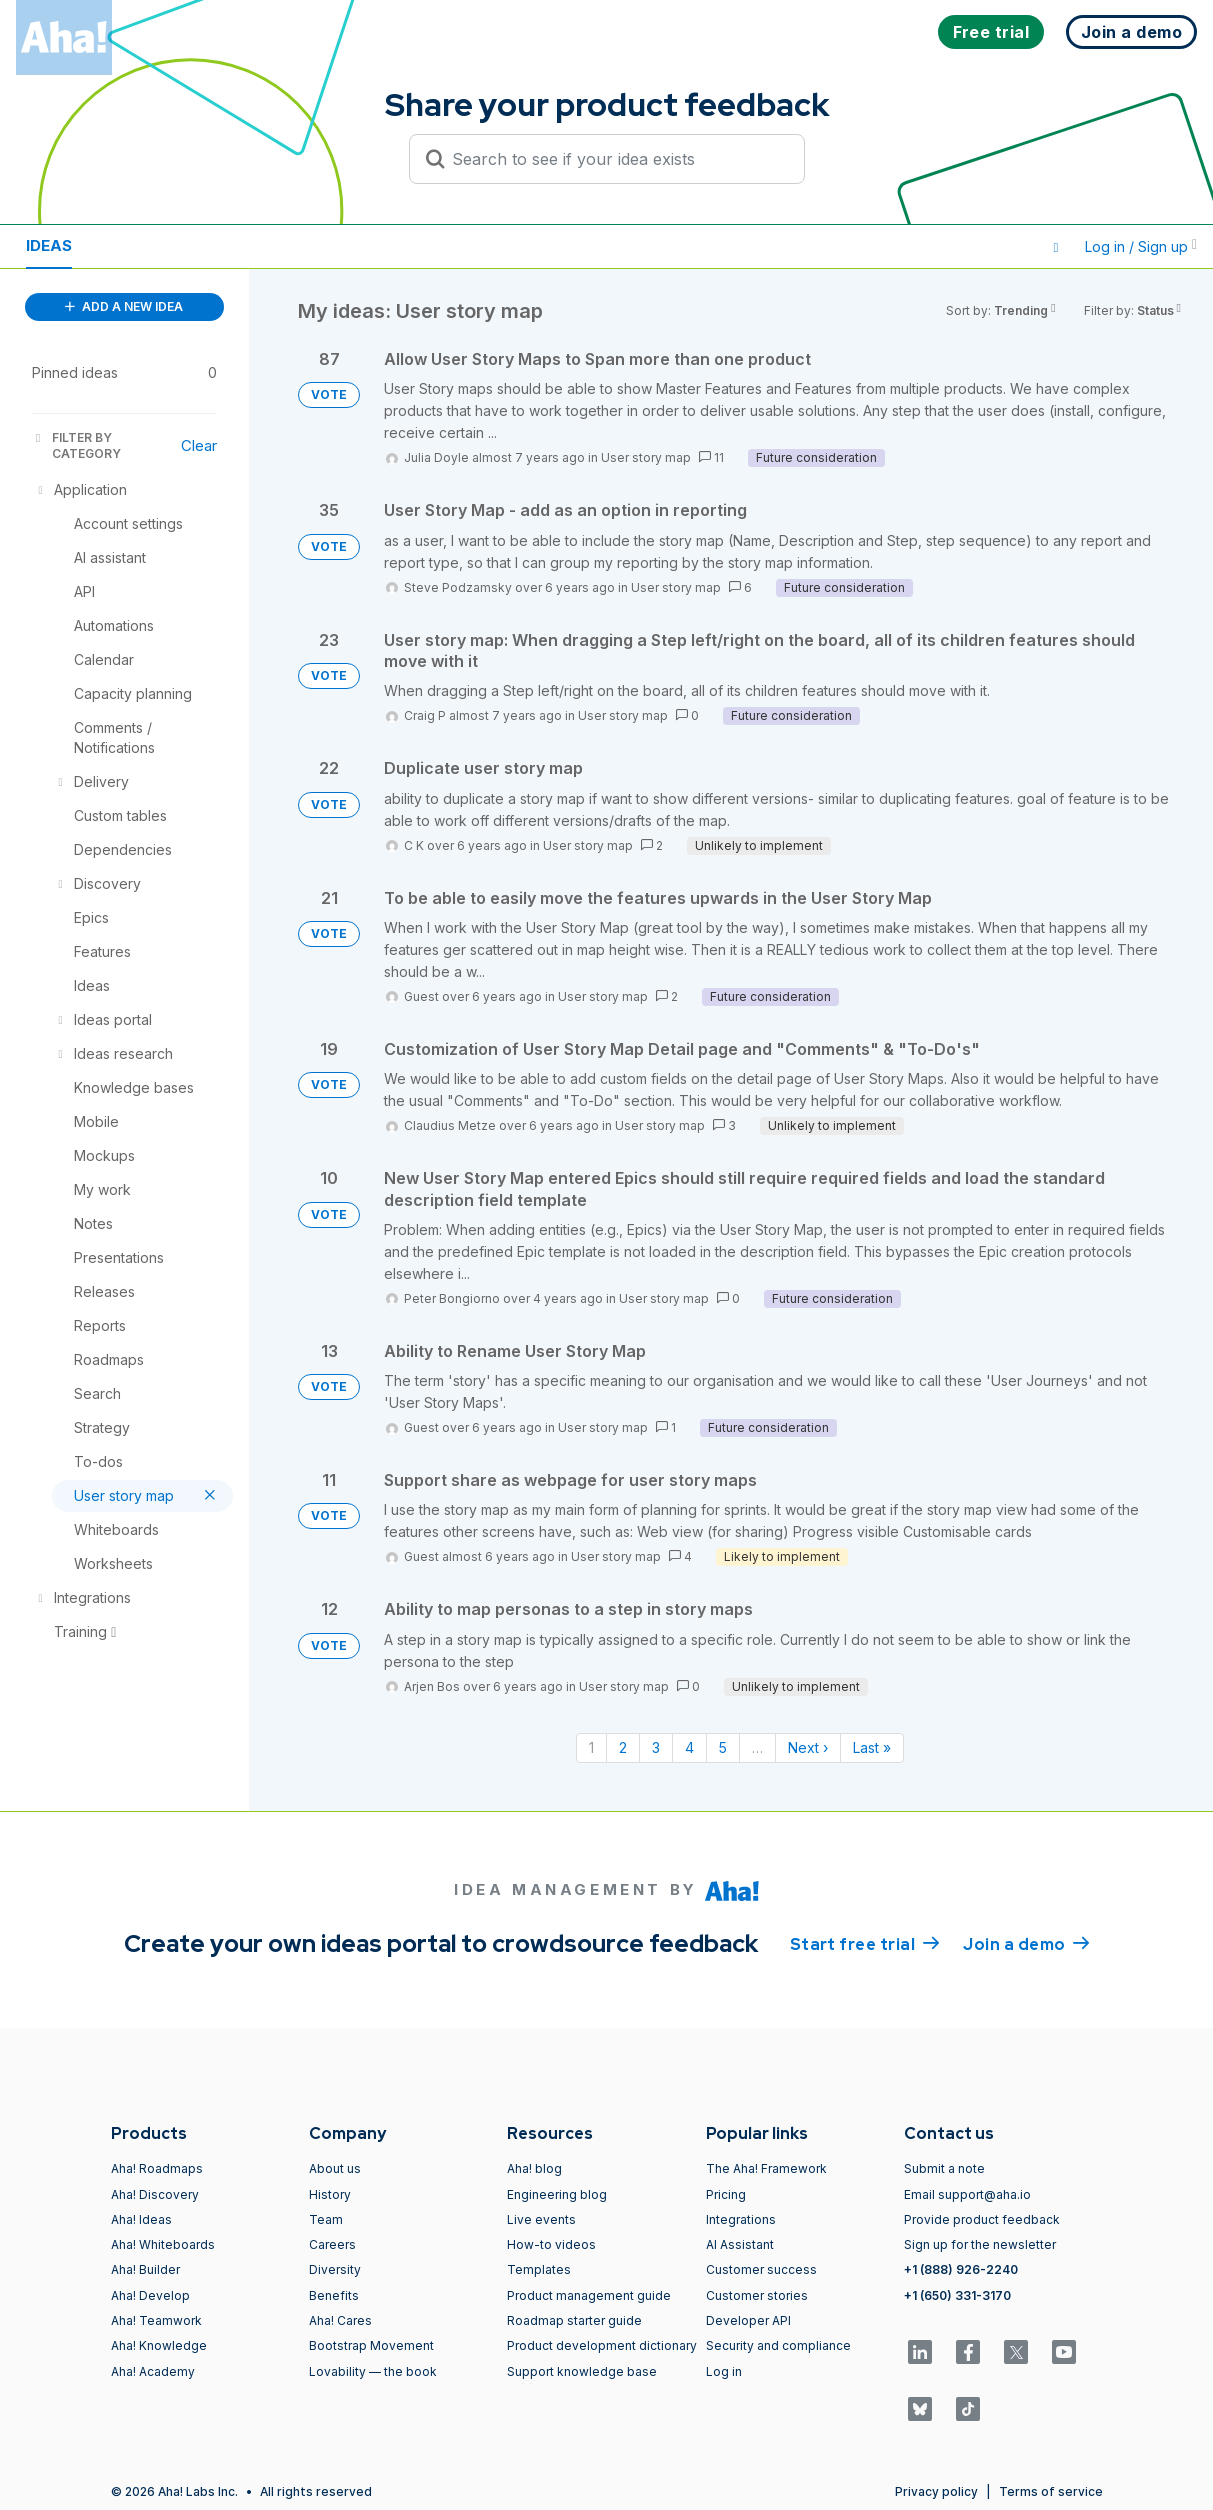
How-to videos (551, 2244)
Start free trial (865, 1943)
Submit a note (944, 2168)
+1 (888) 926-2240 (961, 2269)
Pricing (726, 2194)
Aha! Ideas (141, 2219)
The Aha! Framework (766, 2168)
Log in (724, 2371)
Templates (539, 2269)
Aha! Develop (150, 2295)
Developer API (748, 2320)
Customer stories (757, 2295)
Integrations (741, 2219)
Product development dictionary (602, 2345)
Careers (332, 2244)
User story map (646, 457)
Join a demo (1026, 1943)
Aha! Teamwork (156, 2320)
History (330, 2194)
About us (335, 2168)
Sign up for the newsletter (980, 2244)
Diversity (335, 2269)
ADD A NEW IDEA (124, 306)
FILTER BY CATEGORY (76, 445)
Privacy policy (936, 2491)
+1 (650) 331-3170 (957, 2295)
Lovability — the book (373, 2371)
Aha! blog (534, 2168)
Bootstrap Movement (371, 2345)
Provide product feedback (982, 2219)
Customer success (761, 2269)
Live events (541, 2219)
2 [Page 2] (623, 1747)
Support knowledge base (582, 2371)
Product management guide (589, 2295)
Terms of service (1051, 2491)
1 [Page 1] (591, 1747)
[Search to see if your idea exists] (616, 159)
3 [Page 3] (656, 1747)
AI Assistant (740, 2244)
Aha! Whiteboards (163, 2244)
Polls (249, 245)
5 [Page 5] (723, 1747)
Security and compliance (778, 2345)
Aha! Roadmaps (157, 2168)
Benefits (334, 2295)
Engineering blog (557, 2194)
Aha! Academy (153, 2371)
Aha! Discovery (155, 2194)
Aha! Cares (340, 2320)
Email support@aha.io (967, 2194)
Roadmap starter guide (574, 2320)
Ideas (49, 245)
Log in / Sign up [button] (1141, 246)
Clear (199, 445)
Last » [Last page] (872, 1747)
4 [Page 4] (689, 1747)
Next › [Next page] (808, 1747)
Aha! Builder (145, 2269)
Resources (148, 245)
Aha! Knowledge (159, 2345)
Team (326, 2219)
